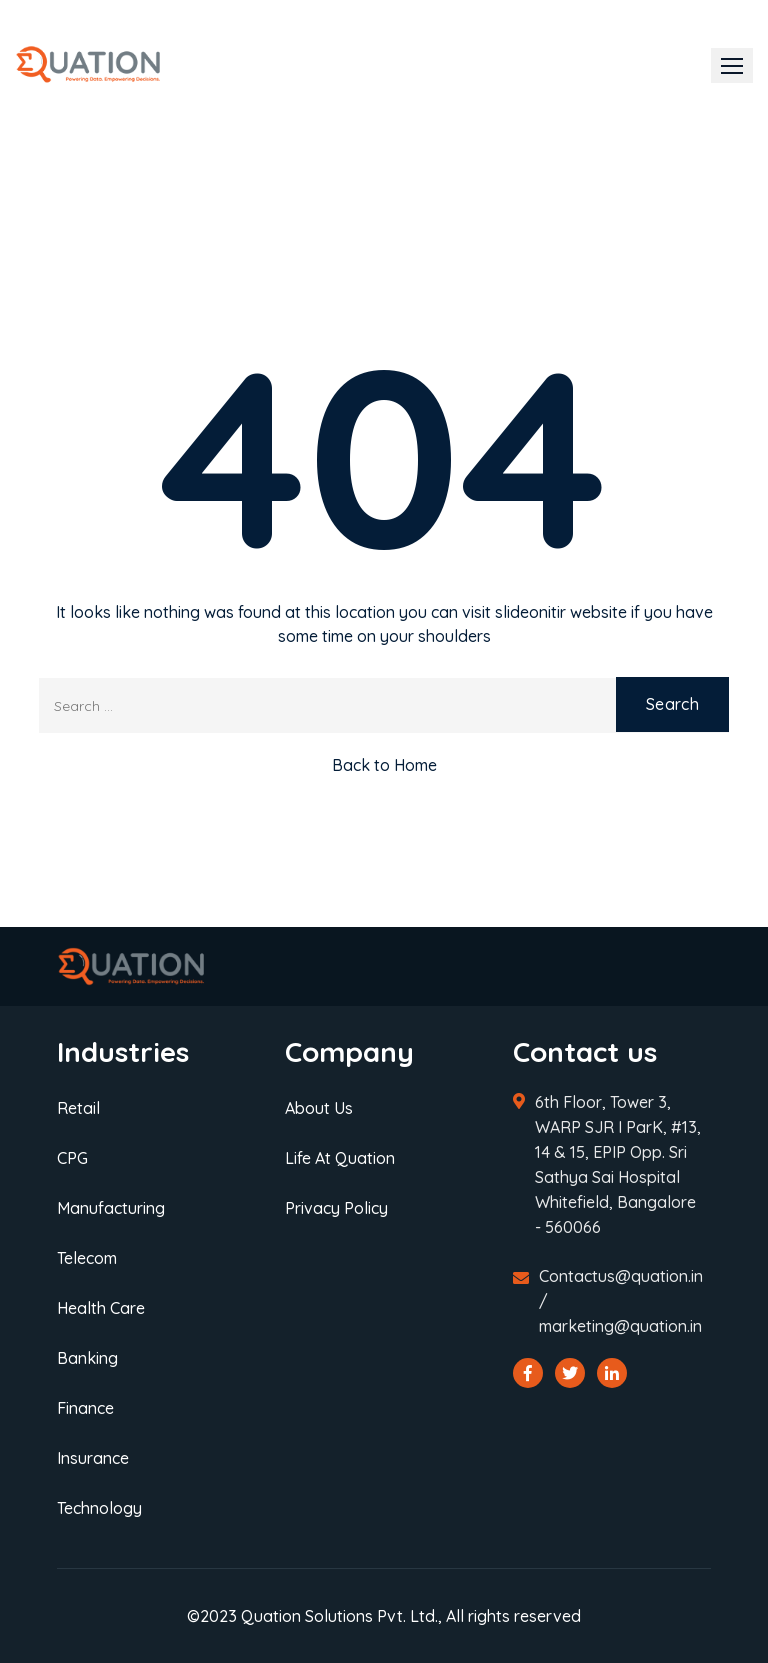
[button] (732, 65)
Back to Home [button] (384, 765)
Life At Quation (340, 1158)
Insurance (93, 1458)
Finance (85, 1408)
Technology (99, 1508)
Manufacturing (111, 1208)
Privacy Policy (336, 1208)
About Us (319, 1108)
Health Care (101, 1308)
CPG (72, 1158)
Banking (87, 1358)
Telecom (87, 1258)
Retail (78, 1108)
